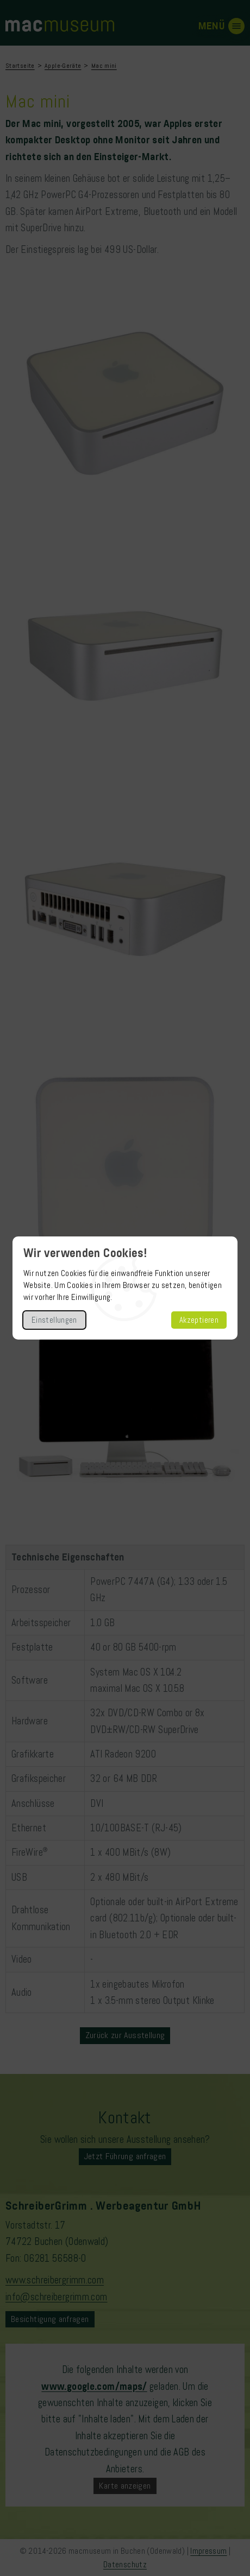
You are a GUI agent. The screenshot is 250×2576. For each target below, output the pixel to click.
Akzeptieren (198, 1320)
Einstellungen (54, 1320)
